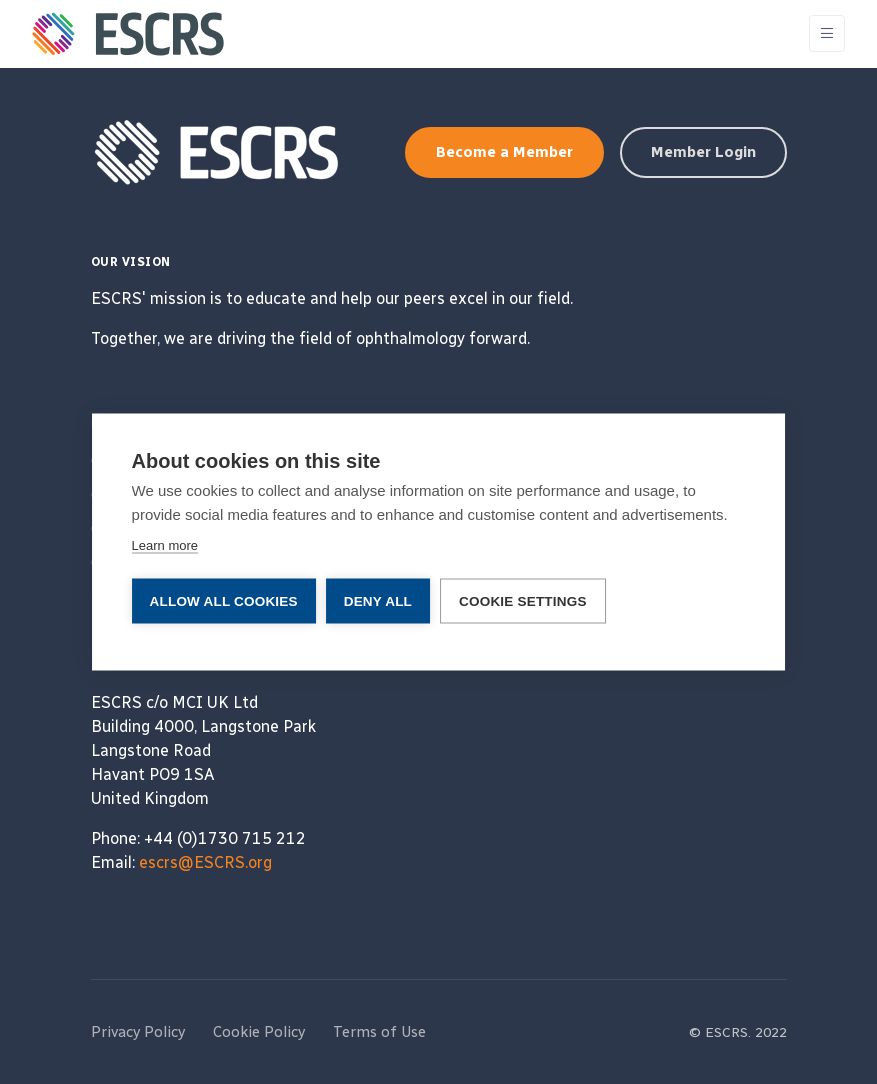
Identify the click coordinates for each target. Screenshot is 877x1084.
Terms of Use (379, 1032)
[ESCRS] (128, 34)
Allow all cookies (224, 601)
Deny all (378, 601)
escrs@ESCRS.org (205, 862)
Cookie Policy (259, 1032)
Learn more (165, 545)
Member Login (703, 152)
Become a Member (504, 152)
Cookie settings (523, 601)
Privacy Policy (138, 1032)
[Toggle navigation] (827, 33)
